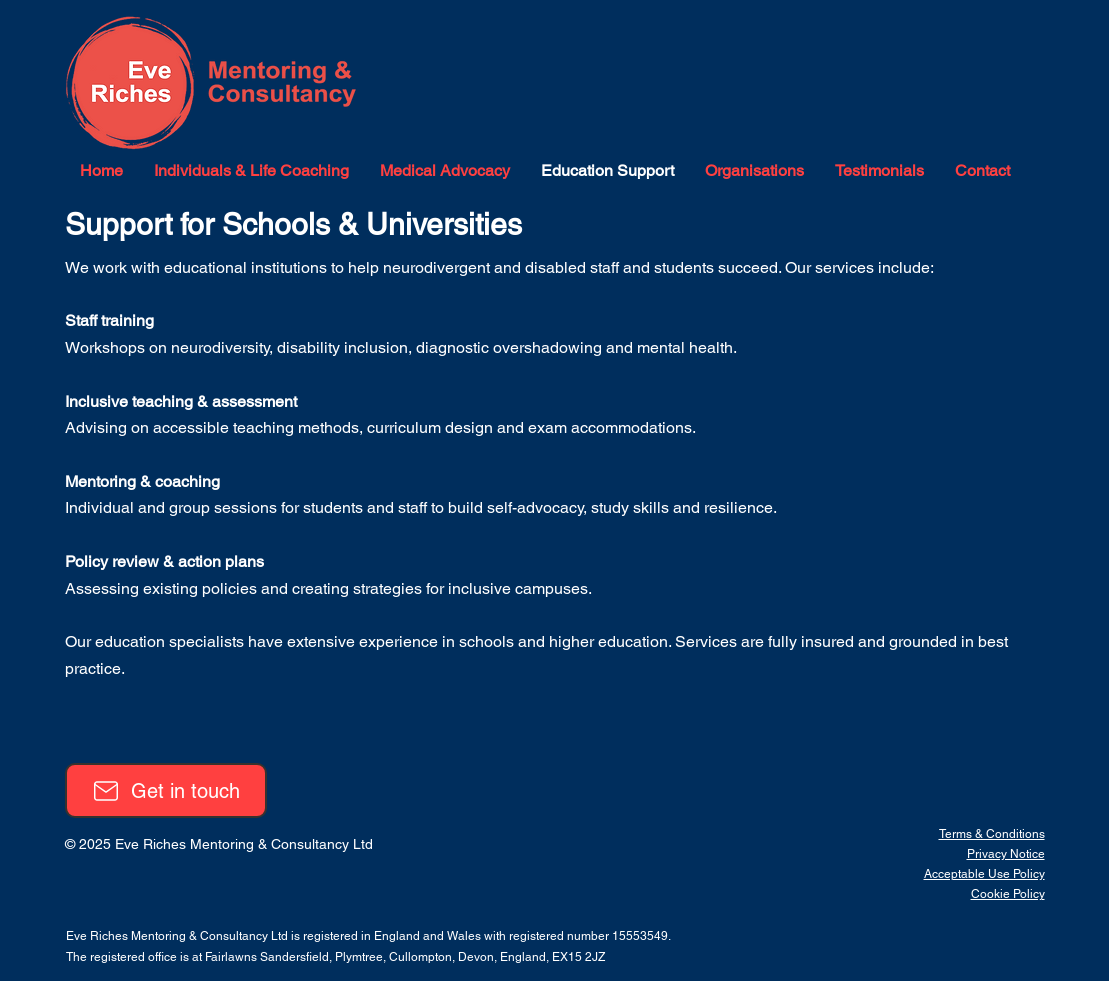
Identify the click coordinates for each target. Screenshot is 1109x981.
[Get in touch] (166, 790)
